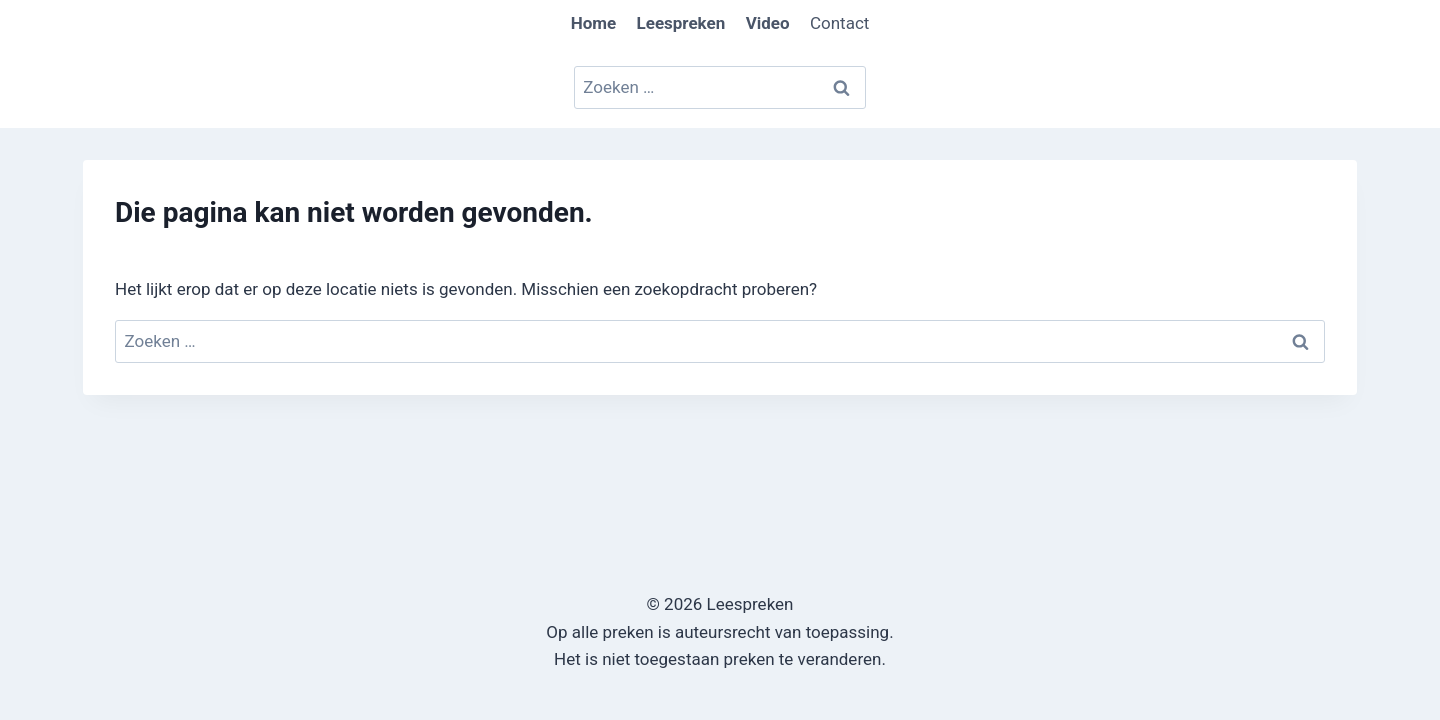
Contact (839, 23)
